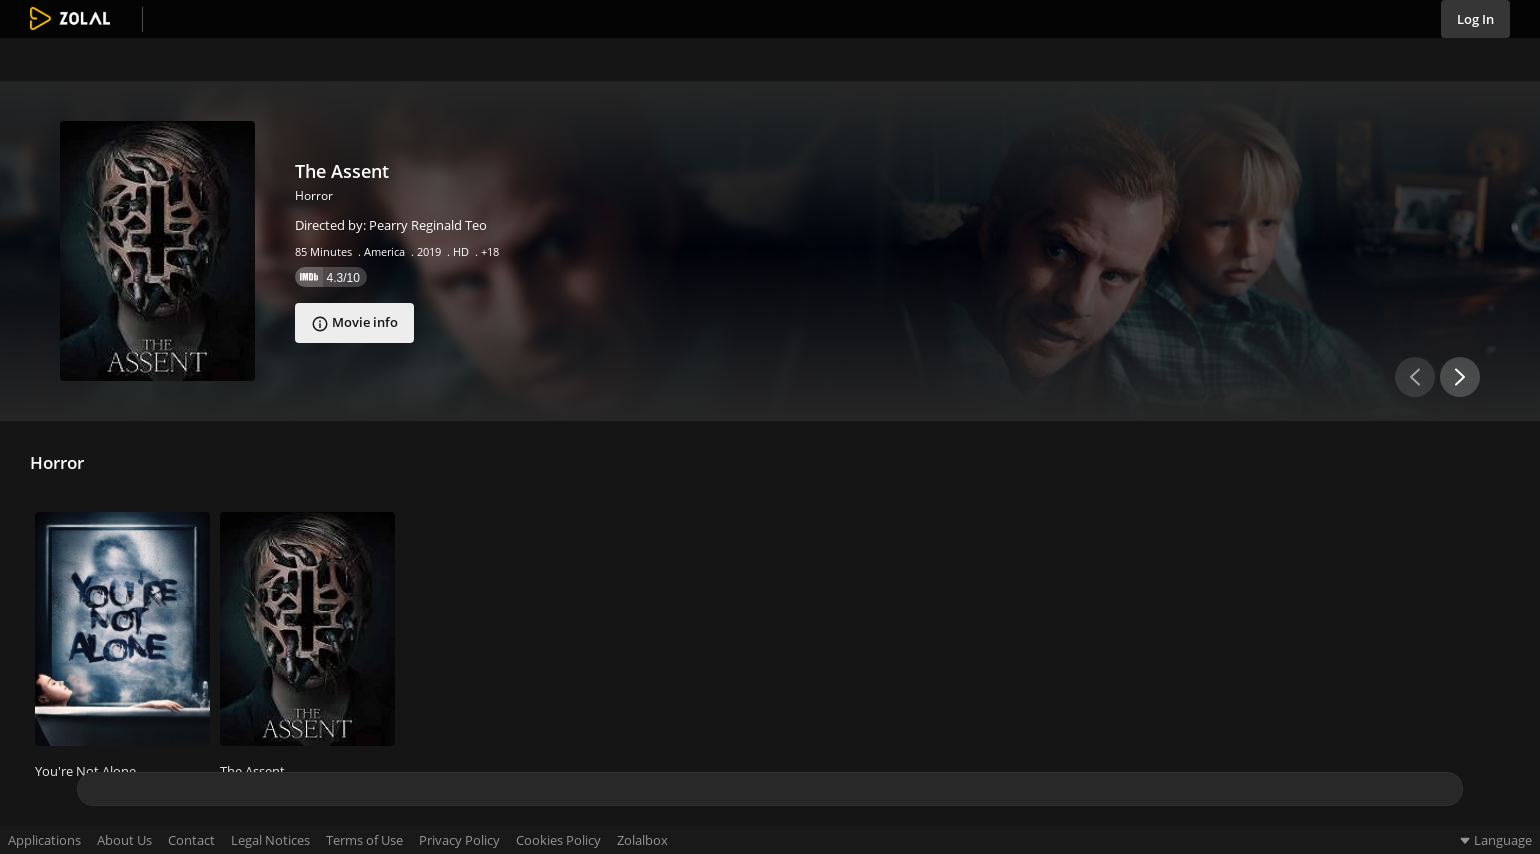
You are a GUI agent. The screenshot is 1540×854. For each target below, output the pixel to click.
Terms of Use (364, 840)
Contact (191, 840)
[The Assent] (157, 251)
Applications (44, 840)
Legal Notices (270, 840)
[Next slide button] (1460, 377)
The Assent (342, 171)
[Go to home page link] (70, 19)
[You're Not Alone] (122, 631)
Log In (1475, 19)
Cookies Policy (558, 840)
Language (1494, 840)
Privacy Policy (459, 840)
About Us (124, 840)
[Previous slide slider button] (1415, 377)
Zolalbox (642, 840)
